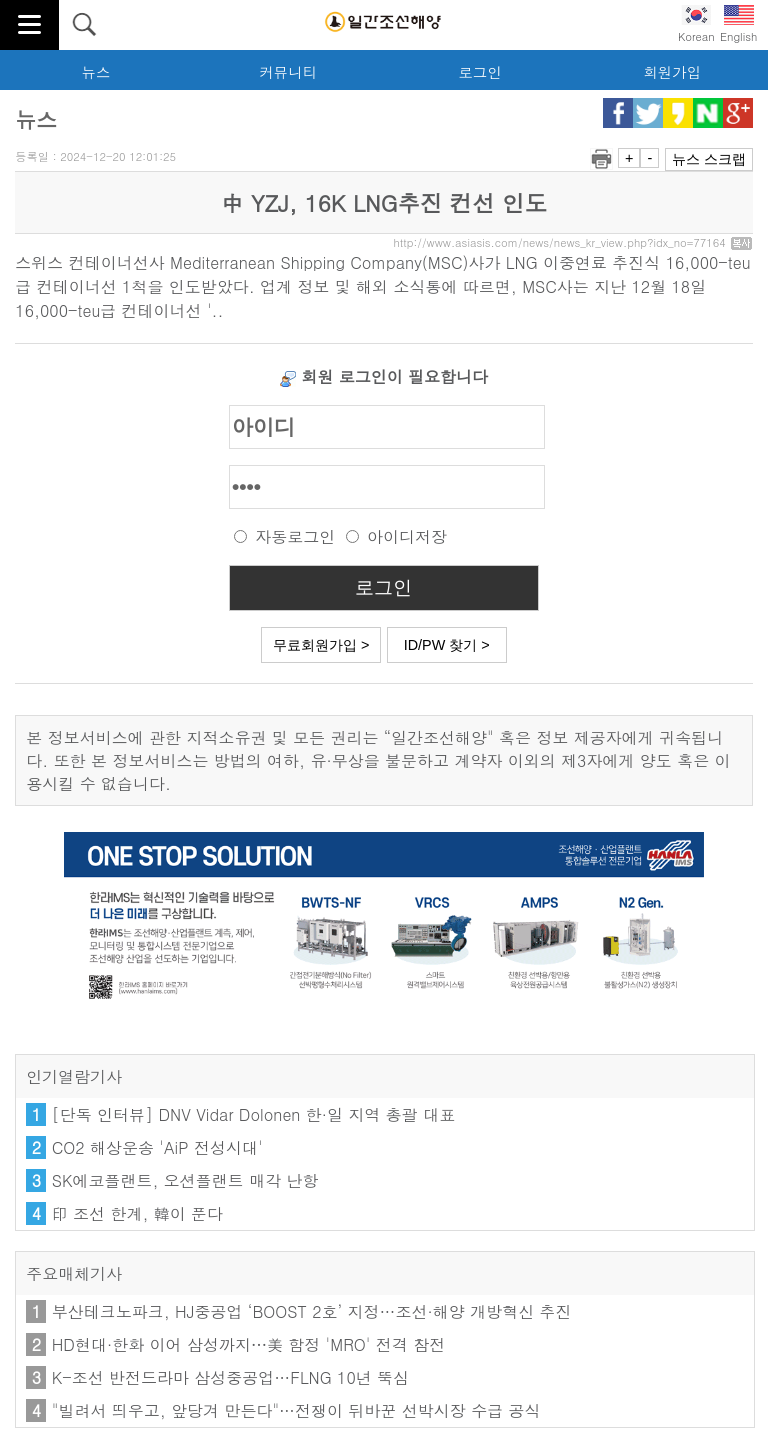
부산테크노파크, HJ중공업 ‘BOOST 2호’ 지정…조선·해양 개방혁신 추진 (312, 1311)
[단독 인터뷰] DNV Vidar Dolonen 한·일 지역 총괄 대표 (253, 1114)
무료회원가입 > (321, 645)
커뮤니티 (288, 72)
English (738, 24)
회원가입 (672, 72)
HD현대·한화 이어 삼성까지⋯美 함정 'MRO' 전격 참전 (248, 1344)
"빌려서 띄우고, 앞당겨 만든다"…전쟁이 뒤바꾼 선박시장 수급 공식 (296, 1410)
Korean (696, 24)
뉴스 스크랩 (709, 159)
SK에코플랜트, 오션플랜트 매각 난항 (185, 1180)
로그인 (479, 72)
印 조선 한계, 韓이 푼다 (137, 1213)
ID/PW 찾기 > (447, 645)
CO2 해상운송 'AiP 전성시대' (157, 1147)
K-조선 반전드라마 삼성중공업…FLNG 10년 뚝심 (230, 1377)
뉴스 (96, 72)
